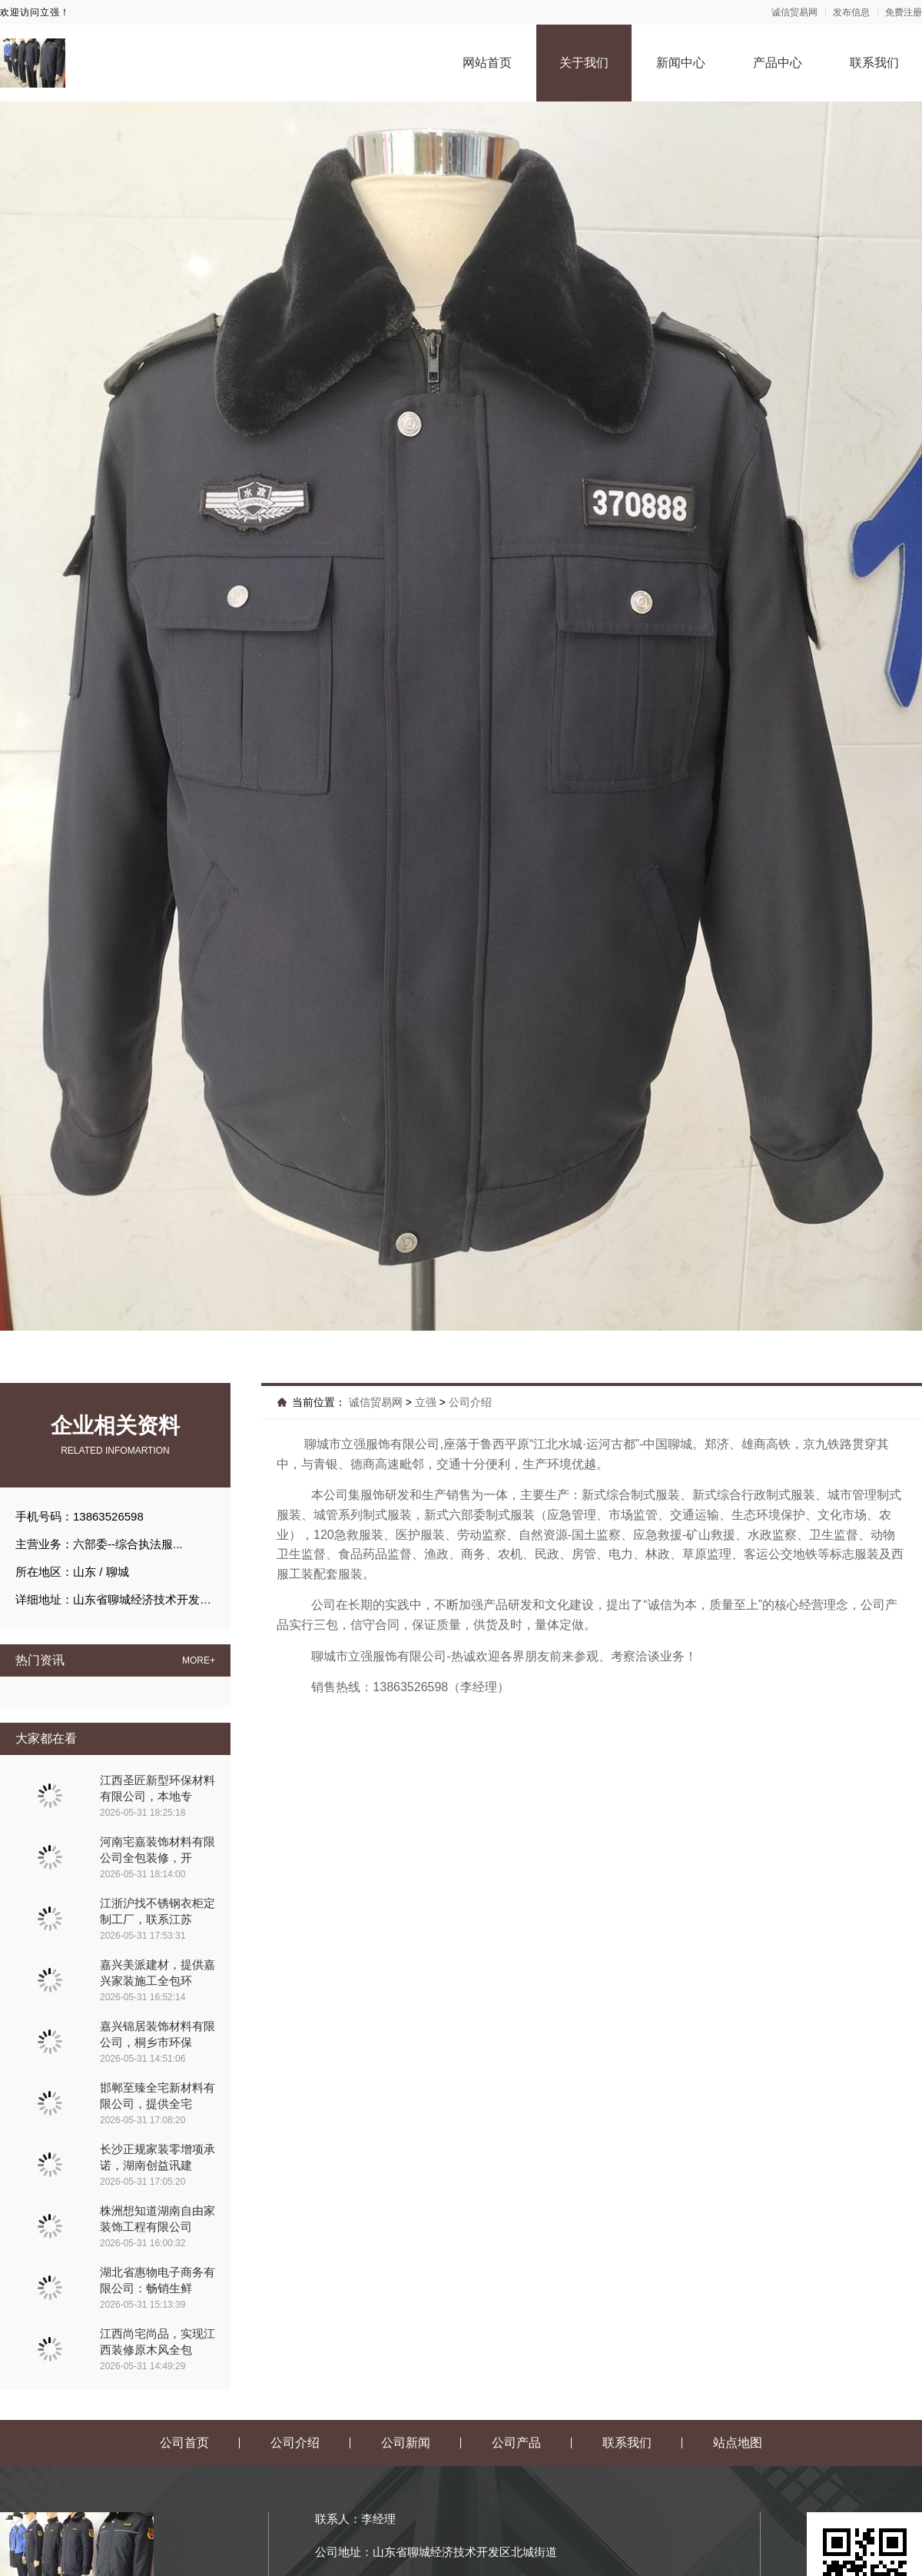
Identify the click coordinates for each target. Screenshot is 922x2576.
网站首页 (487, 62)
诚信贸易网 (794, 12)
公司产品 (516, 2442)
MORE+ (198, 1660)
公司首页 (184, 2442)
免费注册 (903, 12)
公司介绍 (470, 1402)
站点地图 (737, 2442)
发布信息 (851, 12)
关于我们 (584, 62)
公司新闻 (405, 2442)
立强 (425, 1402)
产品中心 (777, 62)
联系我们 (874, 62)
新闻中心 (680, 62)
